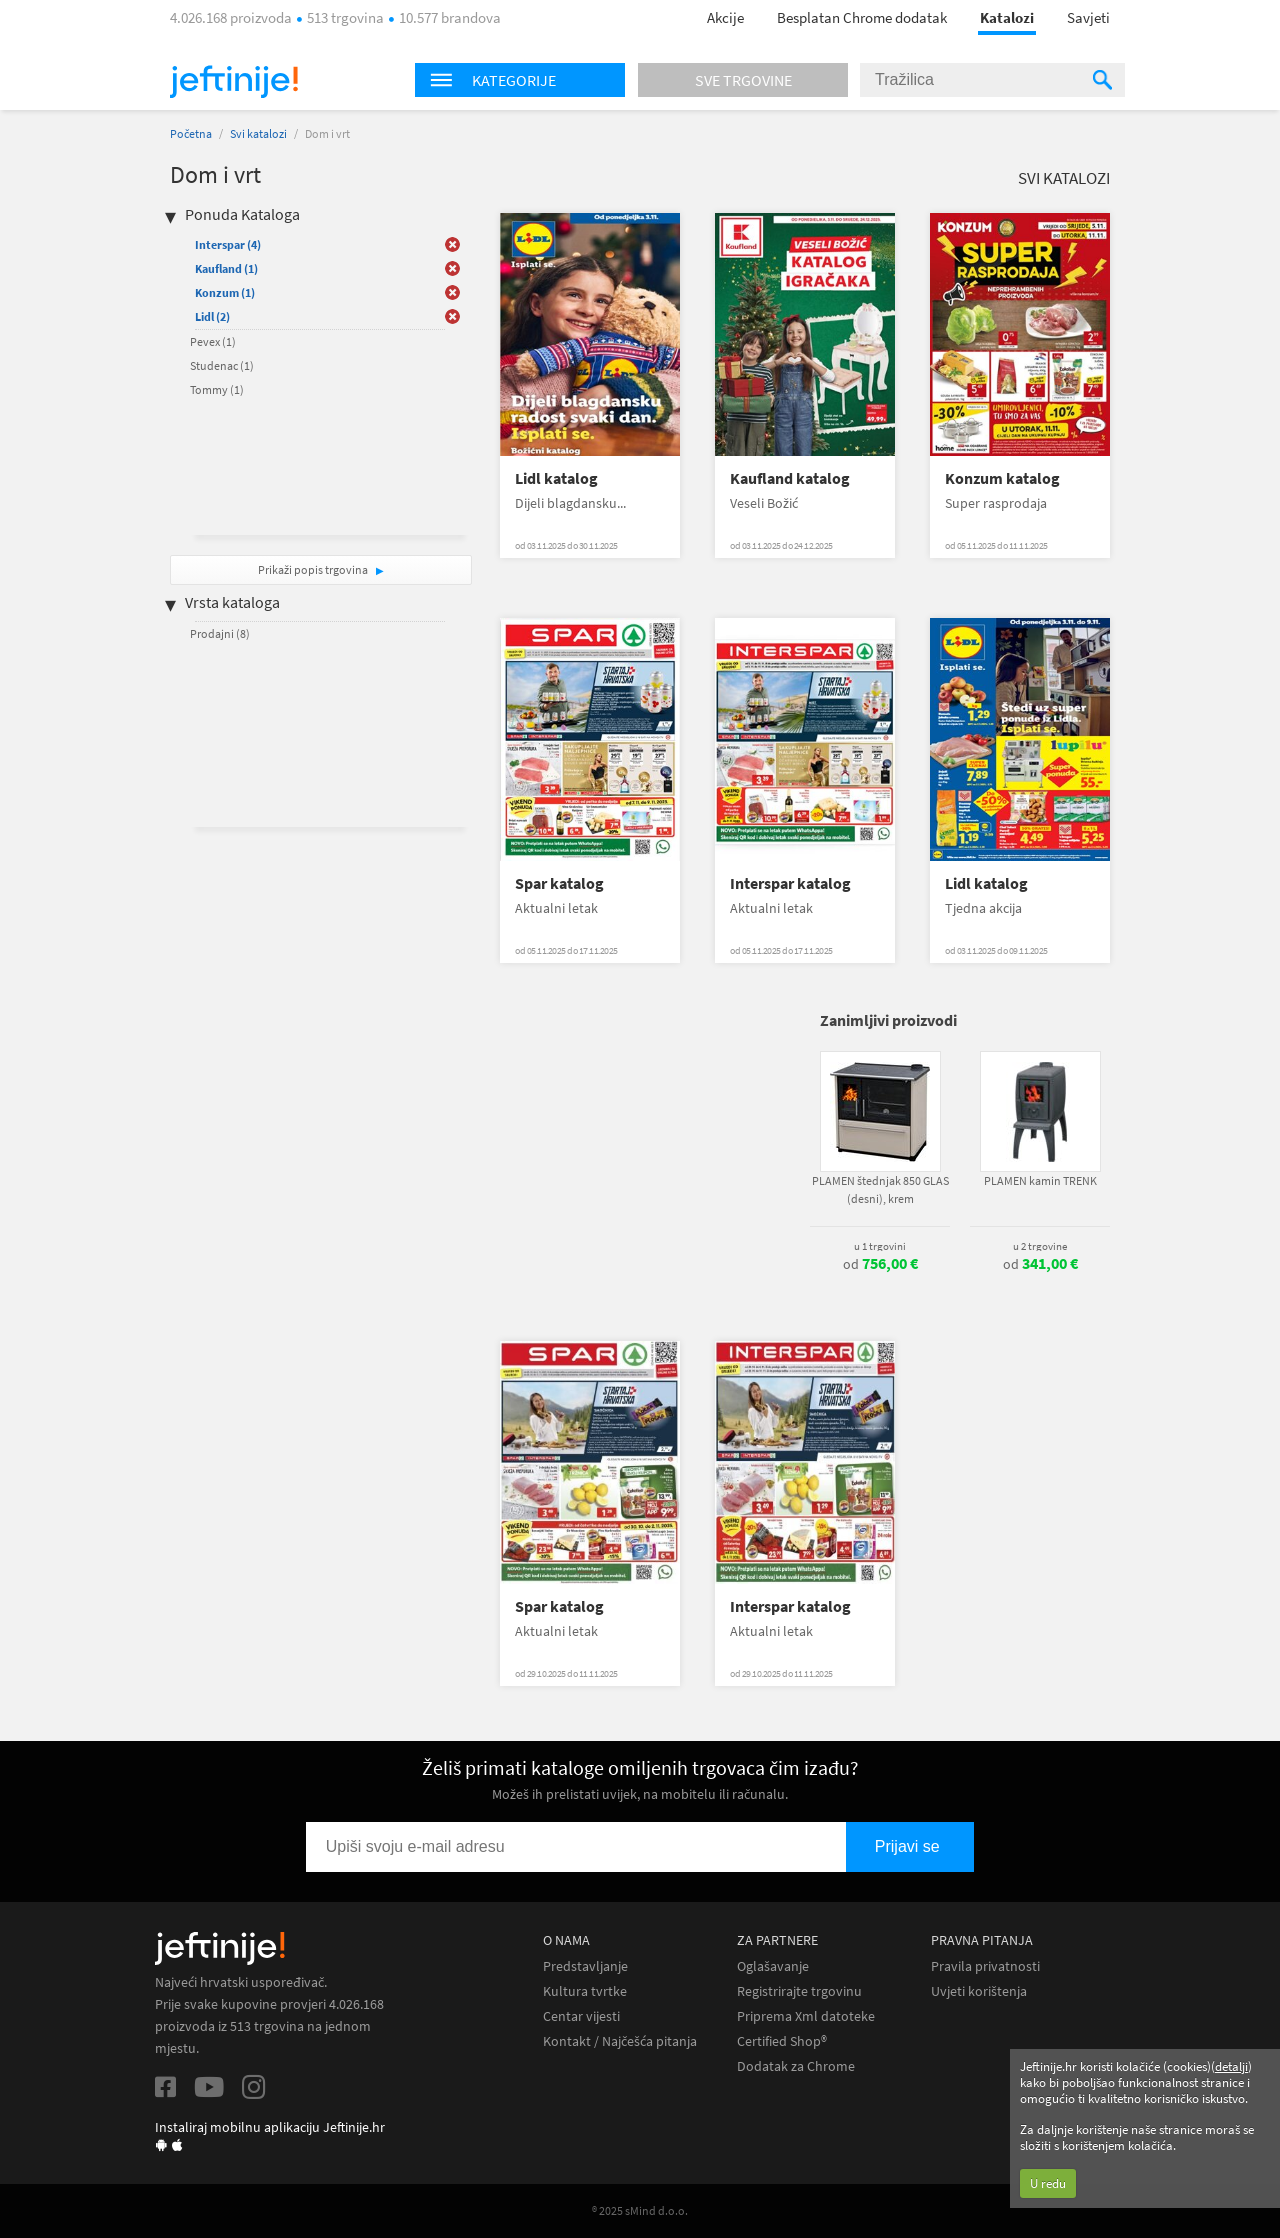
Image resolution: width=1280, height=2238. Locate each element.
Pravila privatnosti (985, 1966)
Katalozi (1007, 17)
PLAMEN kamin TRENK (1040, 1180)
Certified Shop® (782, 2041)
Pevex (213, 341)
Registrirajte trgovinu (799, 1991)
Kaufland (226, 268)
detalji (1231, 2066)
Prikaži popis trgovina (314, 569)
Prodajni (220, 633)
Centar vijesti (581, 2016)
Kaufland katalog (790, 478)
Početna (191, 133)
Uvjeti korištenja (979, 1991)
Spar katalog (559, 883)
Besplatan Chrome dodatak (862, 17)
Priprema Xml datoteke (806, 2016)
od (880, 1264)
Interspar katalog (790, 883)
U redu (1048, 2183)
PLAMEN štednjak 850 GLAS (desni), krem (880, 1189)
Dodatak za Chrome (796, 2066)
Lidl (212, 316)
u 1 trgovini (880, 1246)
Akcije (725, 17)
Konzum (225, 292)
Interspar (228, 244)
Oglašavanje (773, 1966)
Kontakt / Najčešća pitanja (620, 2041)
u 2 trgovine (1040, 1246)
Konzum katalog (1002, 478)
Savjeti (1088, 17)
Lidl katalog (556, 478)
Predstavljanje (585, 1966)
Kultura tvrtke (585, 1991)
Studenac (222, 365)
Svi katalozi (258, 133)
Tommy (217, 389)
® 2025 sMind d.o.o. (640, 2210)
